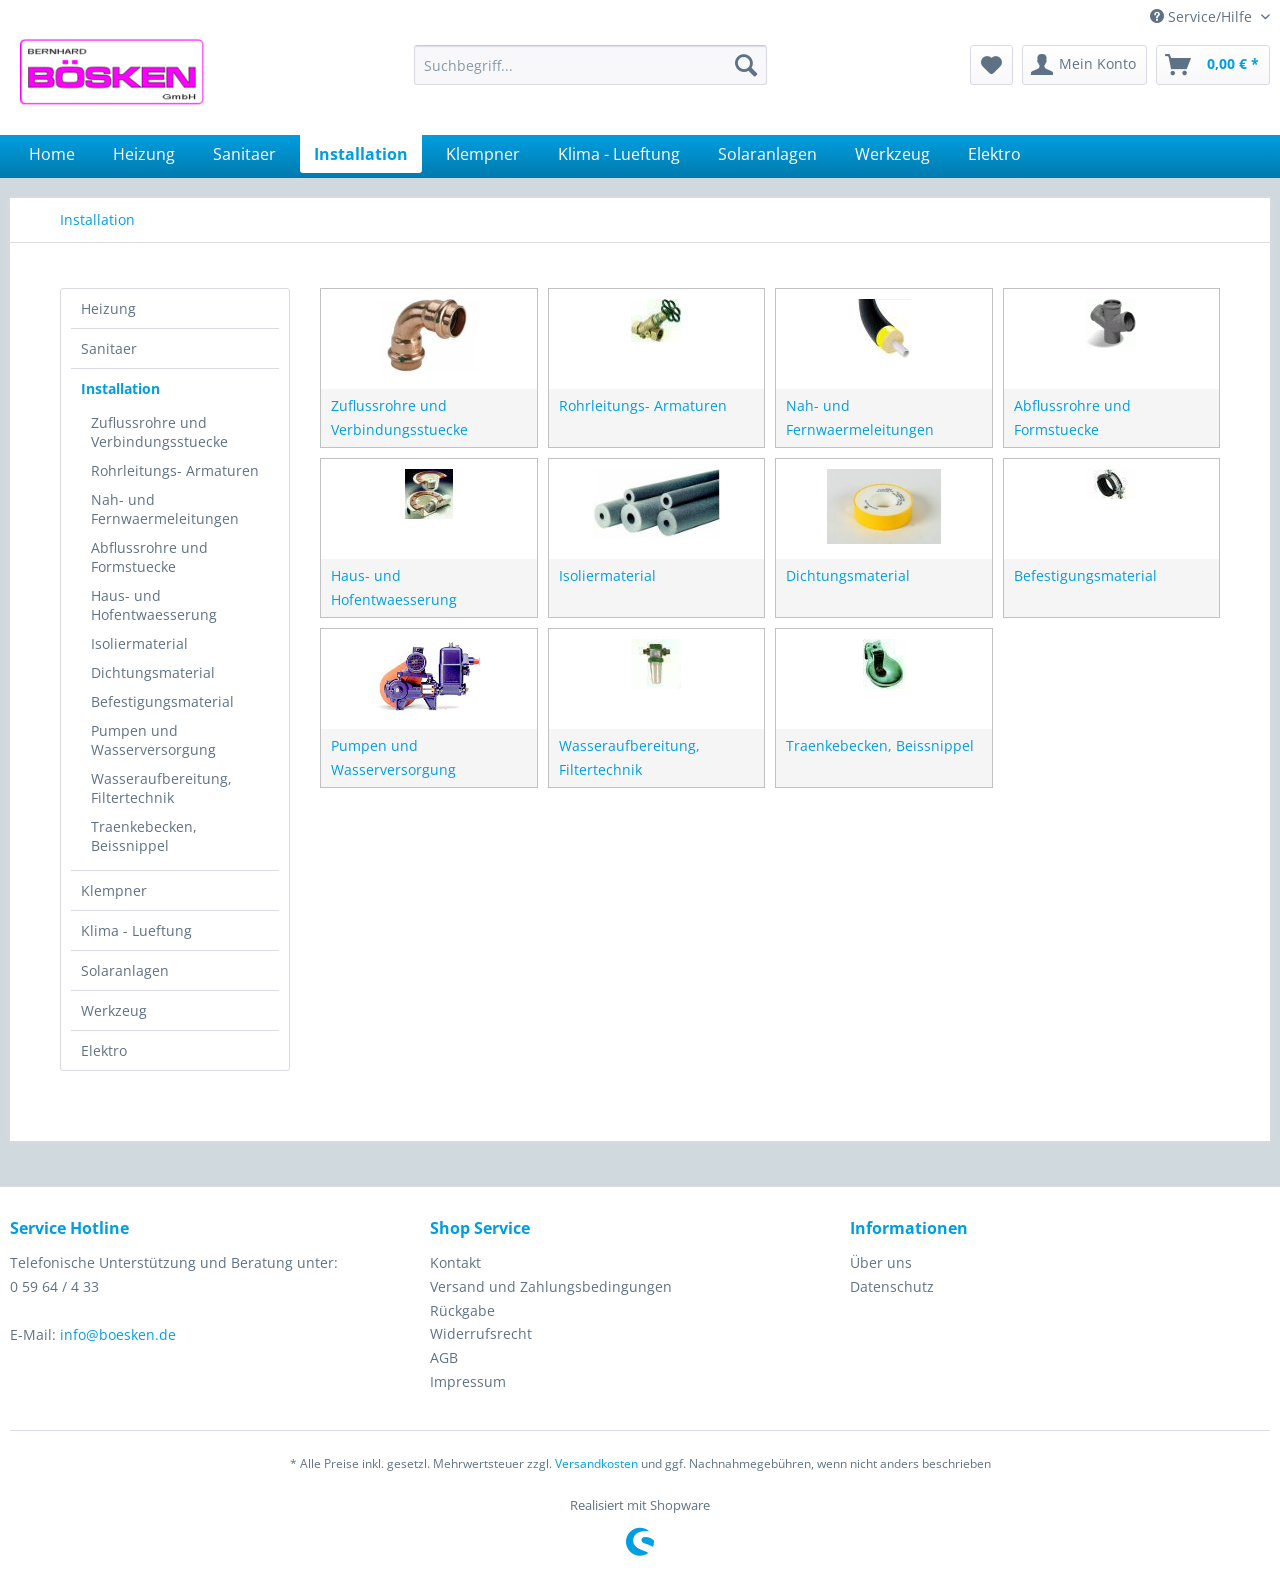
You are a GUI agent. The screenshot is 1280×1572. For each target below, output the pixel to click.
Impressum (468, 1381)
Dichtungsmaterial (153, 672)
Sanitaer (109, 348)
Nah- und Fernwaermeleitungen (165, 509)
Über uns (881, 1262)
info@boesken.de (118, 1334)
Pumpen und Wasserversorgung (153, 740)
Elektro (104, 1050)
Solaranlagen (125, 970)
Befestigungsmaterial (162, 701)
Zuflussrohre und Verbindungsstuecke (159, 432)
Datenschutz (892, 1286)
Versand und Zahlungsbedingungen (551, 1286)
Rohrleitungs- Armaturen (175, 470)
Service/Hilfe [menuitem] (1203, 16)
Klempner (114, 890)
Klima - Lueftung (136, 930)
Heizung (108, 308)
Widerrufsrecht (481, 1333)
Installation (120, 388)
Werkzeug (114, 1010)
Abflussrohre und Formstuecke (149, 557)
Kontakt (455, 1262)
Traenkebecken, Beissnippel (144, 836)
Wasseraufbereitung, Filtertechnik (161, 788)
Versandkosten (596, 1463)
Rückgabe (462, 1310)
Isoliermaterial (139, 643)
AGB (444, 1357)
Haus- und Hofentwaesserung (154, 605)
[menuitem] (590, 65)
